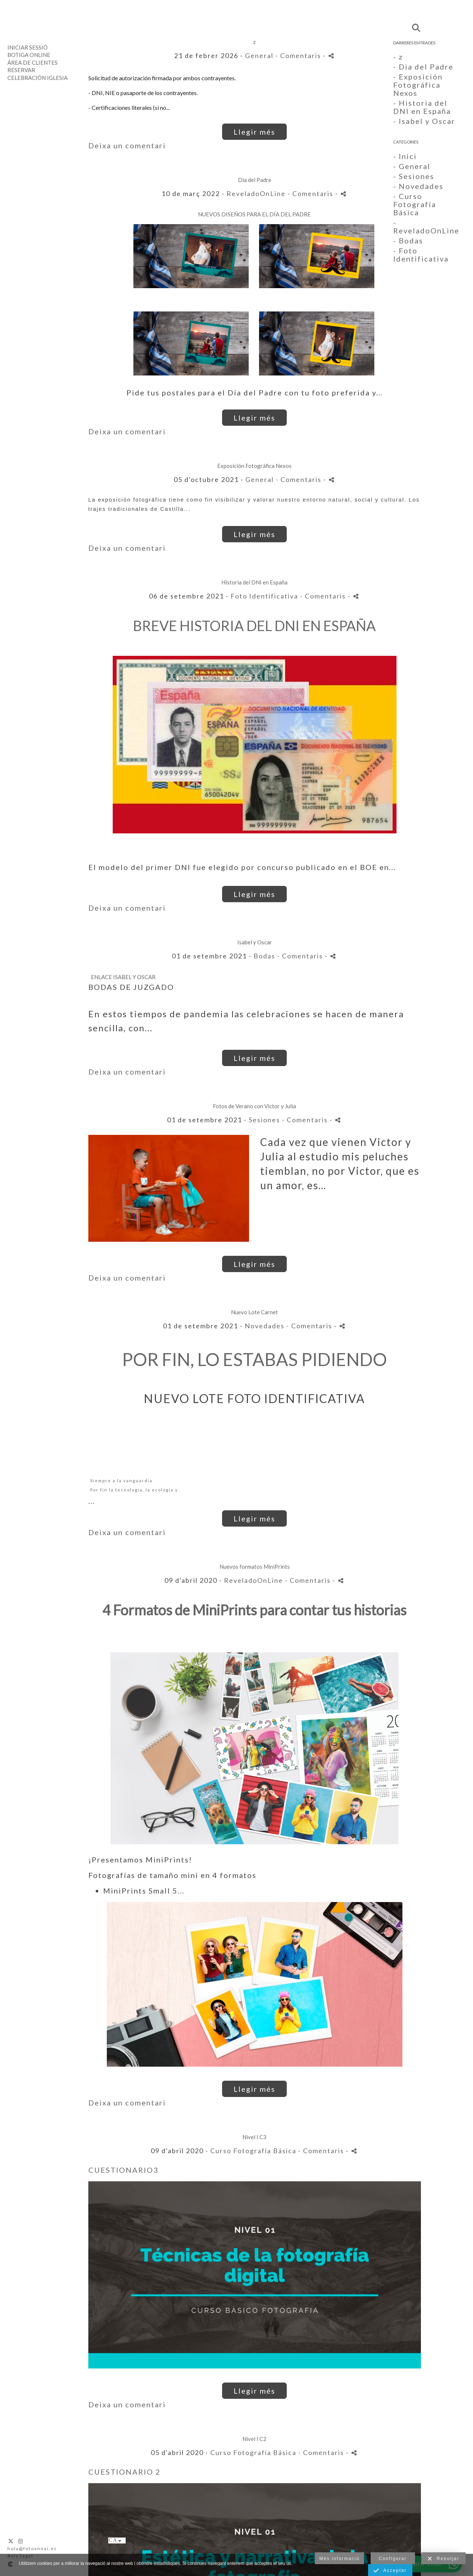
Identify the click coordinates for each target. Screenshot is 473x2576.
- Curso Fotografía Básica (414, 204)
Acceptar (390, 2571)
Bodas (264, 956)
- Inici (405, 156)
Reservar (21, 70)
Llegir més (254, 131)
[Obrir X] (11, 2541)
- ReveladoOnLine (426, 226)
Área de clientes (32, 62)
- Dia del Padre (423, 66)
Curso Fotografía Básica (253, 2151)
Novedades (265, 1326)
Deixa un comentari (127, 145)
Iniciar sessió (27, 47)
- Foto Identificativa (421, 254)
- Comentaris (299, 55)
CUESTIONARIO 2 (124, 2471)
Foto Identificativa (264, 596)
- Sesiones (413, 176)
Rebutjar (443, 2559)
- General (412, 166)
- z (398, 56)
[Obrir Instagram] (20, 2541)
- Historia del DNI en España (422, 106)
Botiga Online (28, 54)
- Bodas (408, 240)
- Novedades (418, 186)
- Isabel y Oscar (424, 121)
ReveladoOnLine (256, 193)
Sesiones (264, 1120)
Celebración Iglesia (37, 77)
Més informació (339, 2558)
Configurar (393, 2558)
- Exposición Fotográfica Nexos (418, 84)
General (259, 55)
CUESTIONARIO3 (123, 2169)
